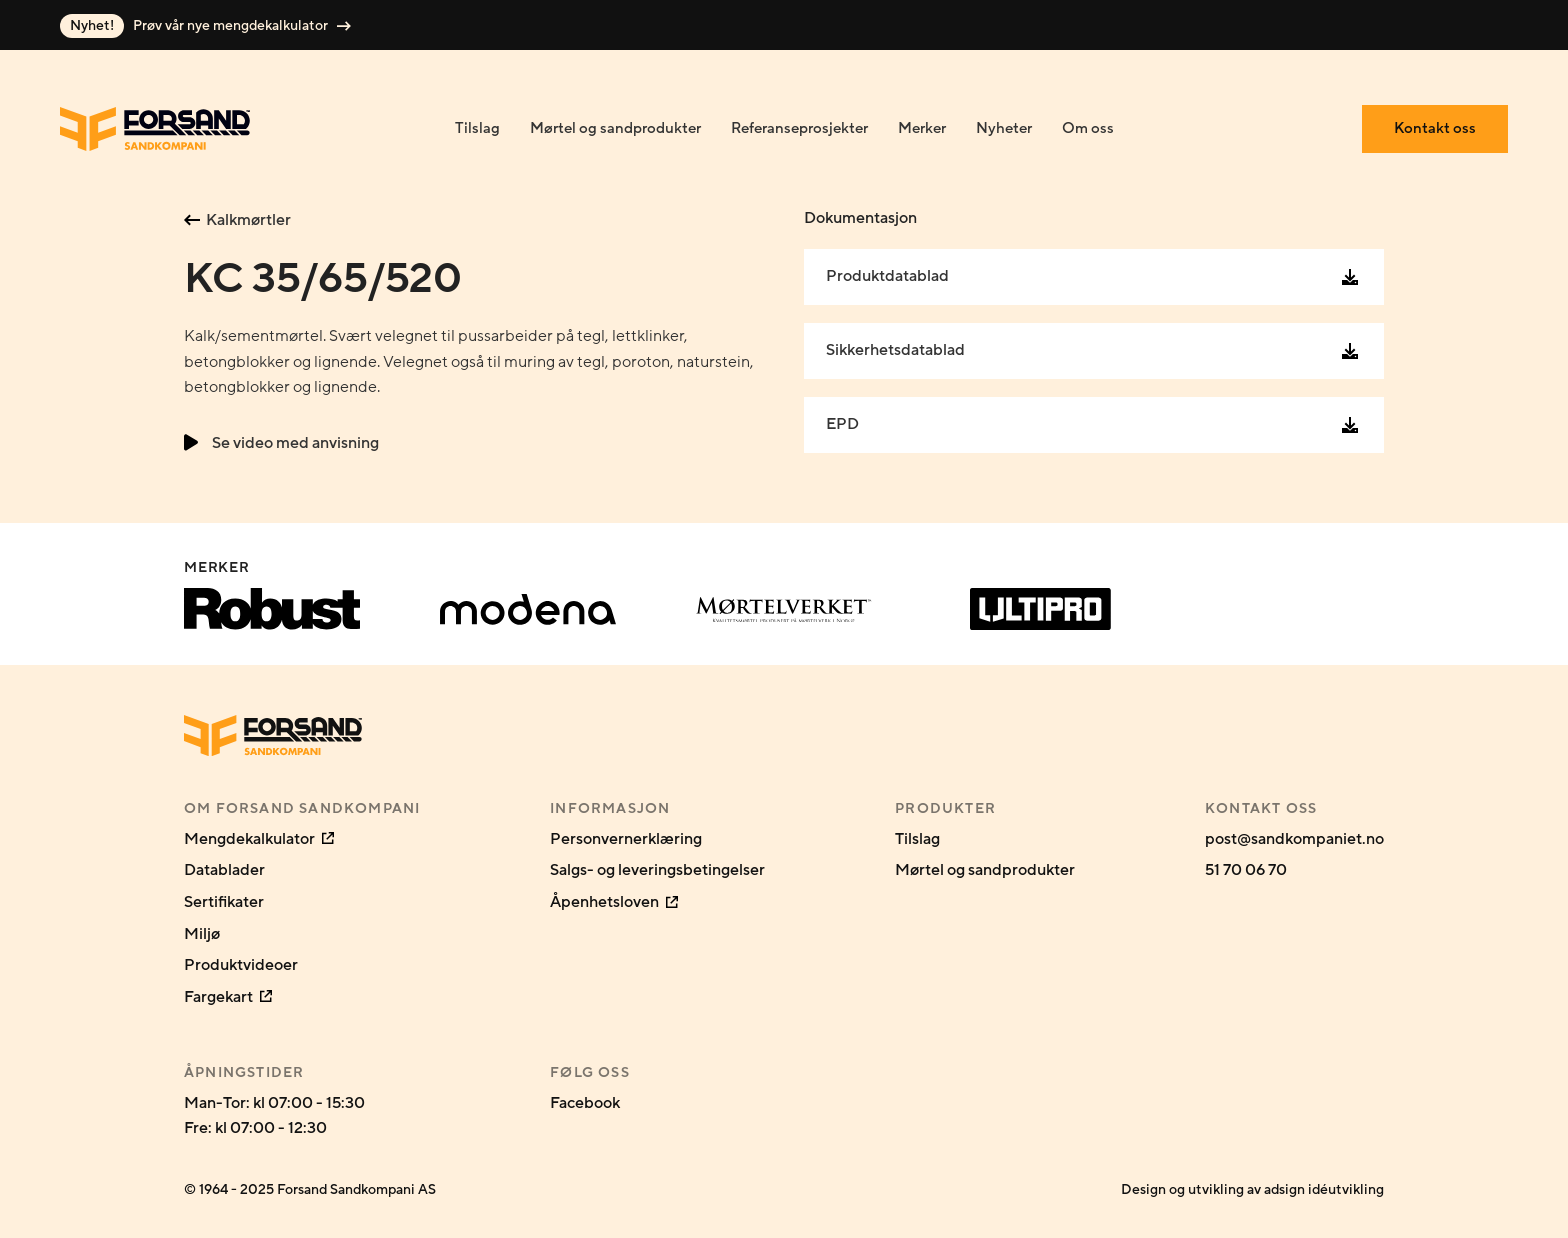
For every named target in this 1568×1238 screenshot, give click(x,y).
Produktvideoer (241, 965)
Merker (922, 128)
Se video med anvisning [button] (281, 443)
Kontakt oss (1435, 128)
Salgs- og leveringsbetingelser (657, 870)
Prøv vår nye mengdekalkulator (205, 26)
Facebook (585, 1103)
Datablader (224, 870)
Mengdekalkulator (259, 839)
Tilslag (477, 128)
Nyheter (1004, 128)
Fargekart (228, 997)
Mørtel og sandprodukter (615, 128)
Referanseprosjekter (799, 128)
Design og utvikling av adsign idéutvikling (1252, 1189)
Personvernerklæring (626, 839)
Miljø (202, 934)
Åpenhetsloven (614, 902)
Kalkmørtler (237, 220)
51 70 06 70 (1246, 870)
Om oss (1088, 128)
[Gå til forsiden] (155, 129)
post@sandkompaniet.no (1294, 839)
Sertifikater (224, 902)
